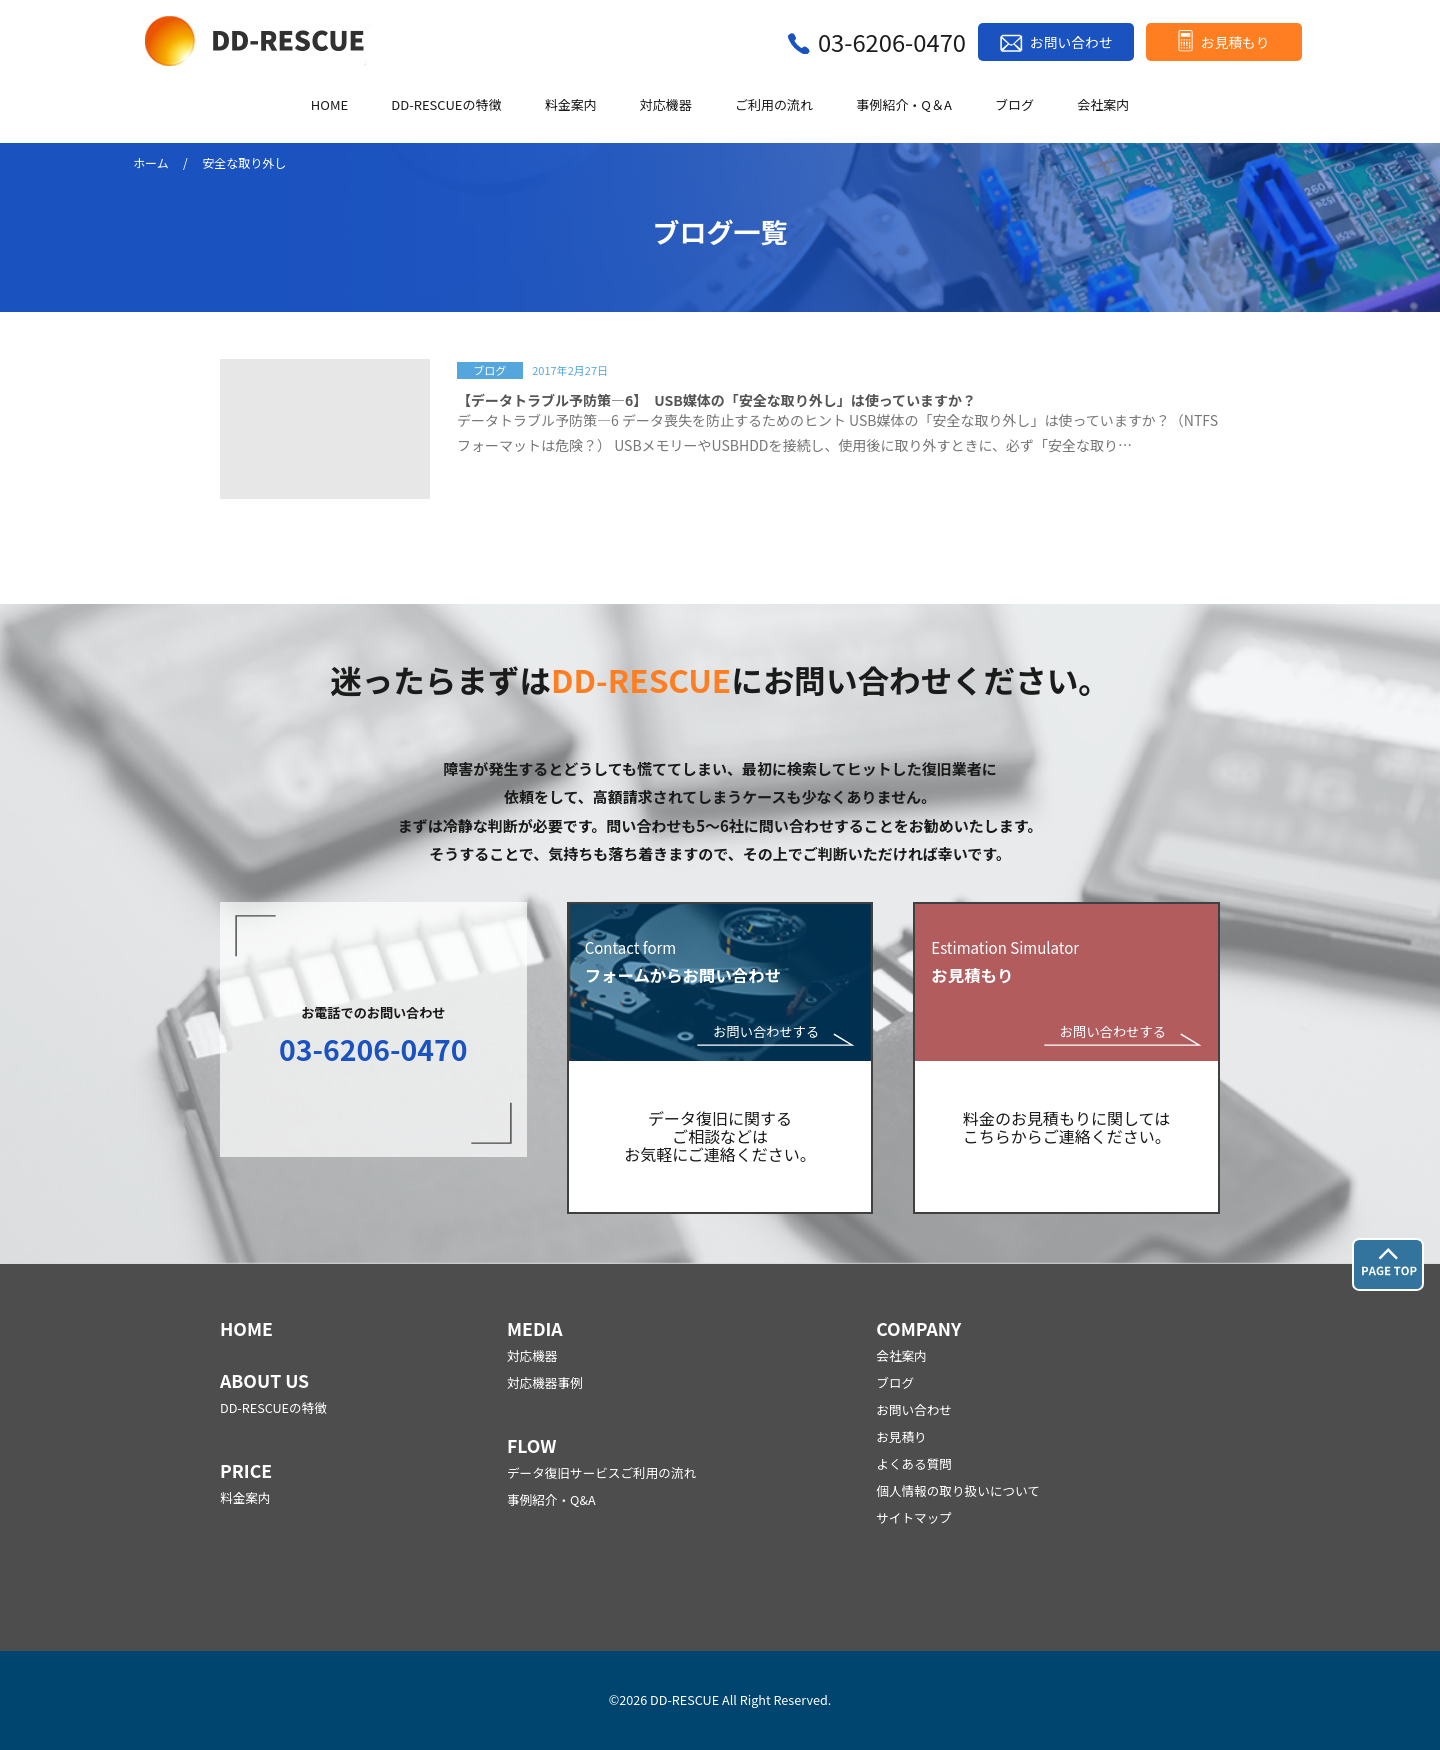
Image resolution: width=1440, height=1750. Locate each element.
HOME (329, 105)
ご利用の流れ (774, 105)
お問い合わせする (766, 1032)
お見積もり (1235, 42)
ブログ (1014, 105)
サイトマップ (914, 1517)
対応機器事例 (545, 1382)
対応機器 (666, 105)
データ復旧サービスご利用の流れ (601, 1472)
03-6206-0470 (892, 41)
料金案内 (571, 105)
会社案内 (1103, 105)
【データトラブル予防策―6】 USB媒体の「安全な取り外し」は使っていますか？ (716, 400)
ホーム (151, 162)
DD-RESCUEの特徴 (446, 105)
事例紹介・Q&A (551, 1499)
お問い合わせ (1071, 42)
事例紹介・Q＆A (904, 105)
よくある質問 (914, 1463)
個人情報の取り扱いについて (958, 1490)
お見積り (901, 1436)
